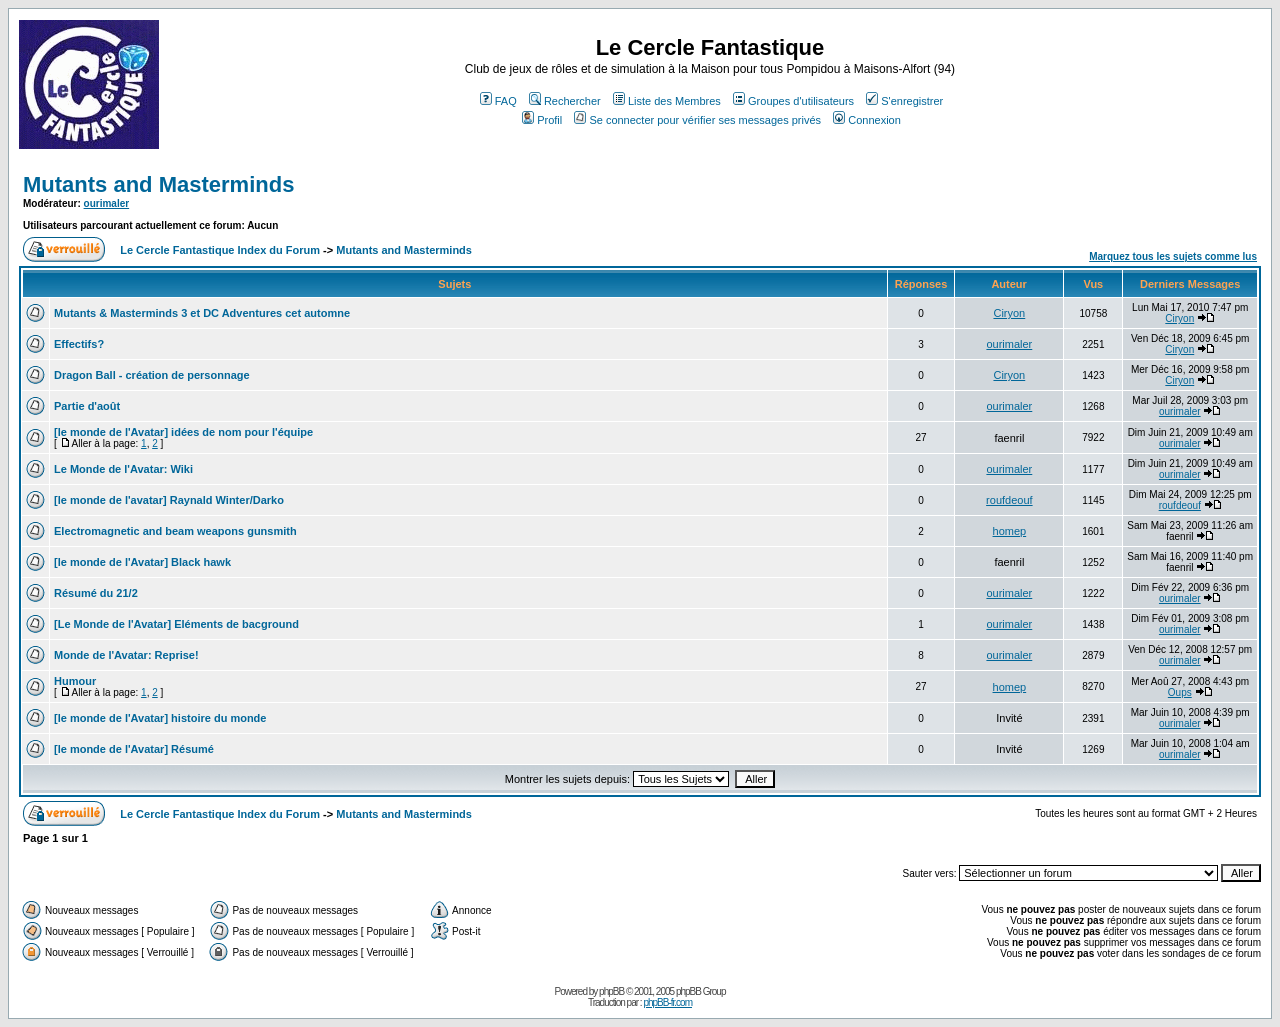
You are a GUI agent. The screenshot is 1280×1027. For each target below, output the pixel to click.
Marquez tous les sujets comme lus (1173, 256)
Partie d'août (87, 406)
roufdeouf (1009, 500)
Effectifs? (79, 344)
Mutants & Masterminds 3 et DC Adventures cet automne (202, 313)
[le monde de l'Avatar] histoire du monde (160, 718)
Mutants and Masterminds (158, 184)
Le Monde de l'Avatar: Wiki (123, 469)
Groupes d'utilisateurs (793, 101)
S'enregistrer (904, 101)
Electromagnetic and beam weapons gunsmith (175, 531)
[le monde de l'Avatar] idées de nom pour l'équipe (183, 432)
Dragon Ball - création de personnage (152, 375)
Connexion (867, 120)
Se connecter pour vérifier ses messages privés (697, 120)
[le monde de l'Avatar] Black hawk (142, 562)
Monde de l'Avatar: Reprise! (126, 655)
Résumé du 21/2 (96, 593)
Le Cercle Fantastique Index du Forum (220, 250)
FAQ (498, 101)
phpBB (611, 991)
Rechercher (565, 101)
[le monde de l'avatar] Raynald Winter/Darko (169, 500)
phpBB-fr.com (667, 1002)
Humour (75, 681)
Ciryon (1009, 313)
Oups (1180, 692)
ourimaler (107, 203)
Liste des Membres (667, 101)
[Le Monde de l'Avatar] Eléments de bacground (176, 624)
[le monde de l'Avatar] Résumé (134, 749)
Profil (542, 120)
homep (1010, 531)
